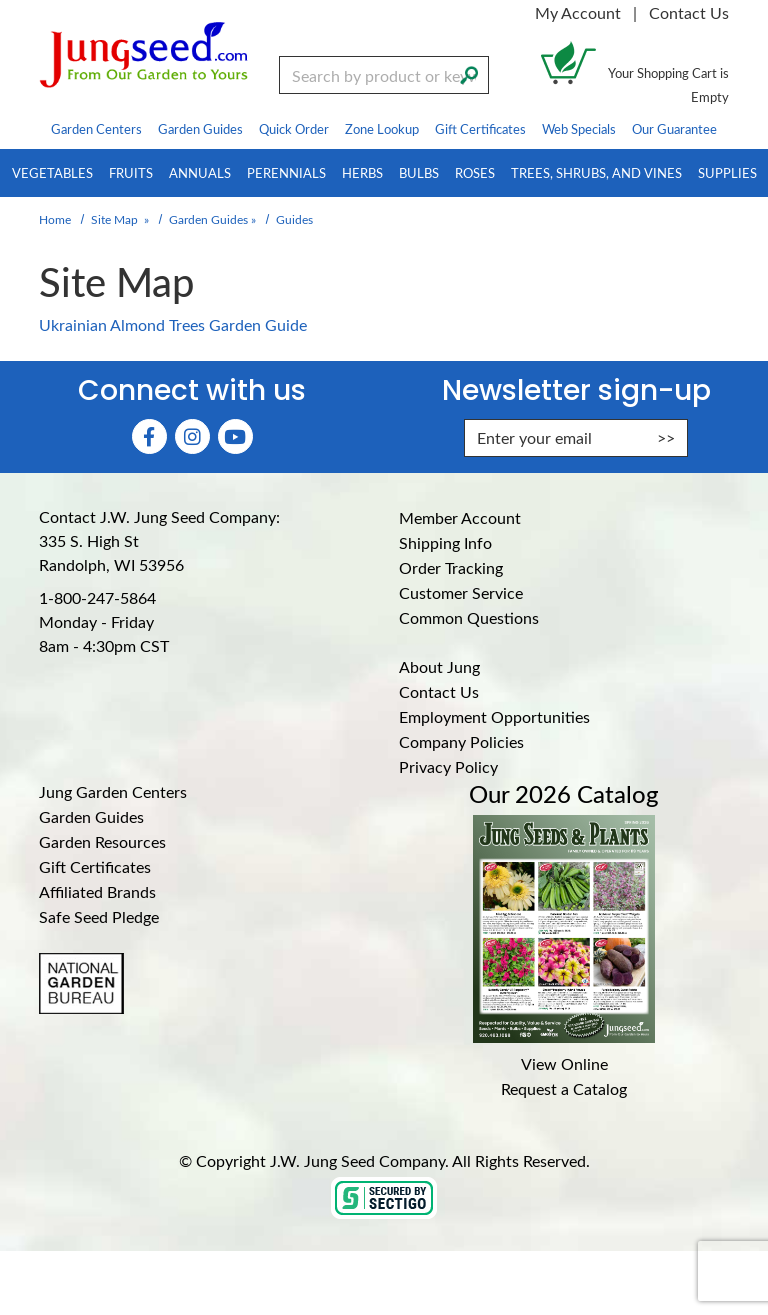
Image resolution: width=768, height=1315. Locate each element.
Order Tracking (451, 567)
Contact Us (689, 12)
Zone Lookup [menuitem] (382, 128)
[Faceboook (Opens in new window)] (149, 436)
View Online (564, 1063)
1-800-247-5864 (97, 597)
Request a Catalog (564, 1088)
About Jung (439, 666)
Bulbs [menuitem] (419, 172)
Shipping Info (445, 542)
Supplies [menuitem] (727, 172)
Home (55, 219)
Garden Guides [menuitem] (200, 128)
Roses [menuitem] (475, 172)
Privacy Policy (448, 766)
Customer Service (461, 592)
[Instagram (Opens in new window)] (192, 436)
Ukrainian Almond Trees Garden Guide (173, 324)
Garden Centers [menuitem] (96, 128)
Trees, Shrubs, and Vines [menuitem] (596, 172)
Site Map (114, 219)
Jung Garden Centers (113, 791)
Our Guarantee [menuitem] (674, 128)
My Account (578, 12)
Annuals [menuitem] (200, 172)
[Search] (469, 73)
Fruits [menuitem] (131, 172)
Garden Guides (208, 219)
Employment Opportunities (494, 716)
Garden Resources (102, 841)
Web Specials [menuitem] (579, 128)
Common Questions (469, 617)
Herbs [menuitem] (362, 172)
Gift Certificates (95, 866)
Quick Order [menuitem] (294, 128)
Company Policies (461, 741)
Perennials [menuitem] (286, 172)
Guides (294, 219)
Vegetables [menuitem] (52, 172)
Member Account (460, 517)
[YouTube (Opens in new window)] (235, 436)
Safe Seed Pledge (99, 916)
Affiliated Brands (97, 891)
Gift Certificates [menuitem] (480, 128)
